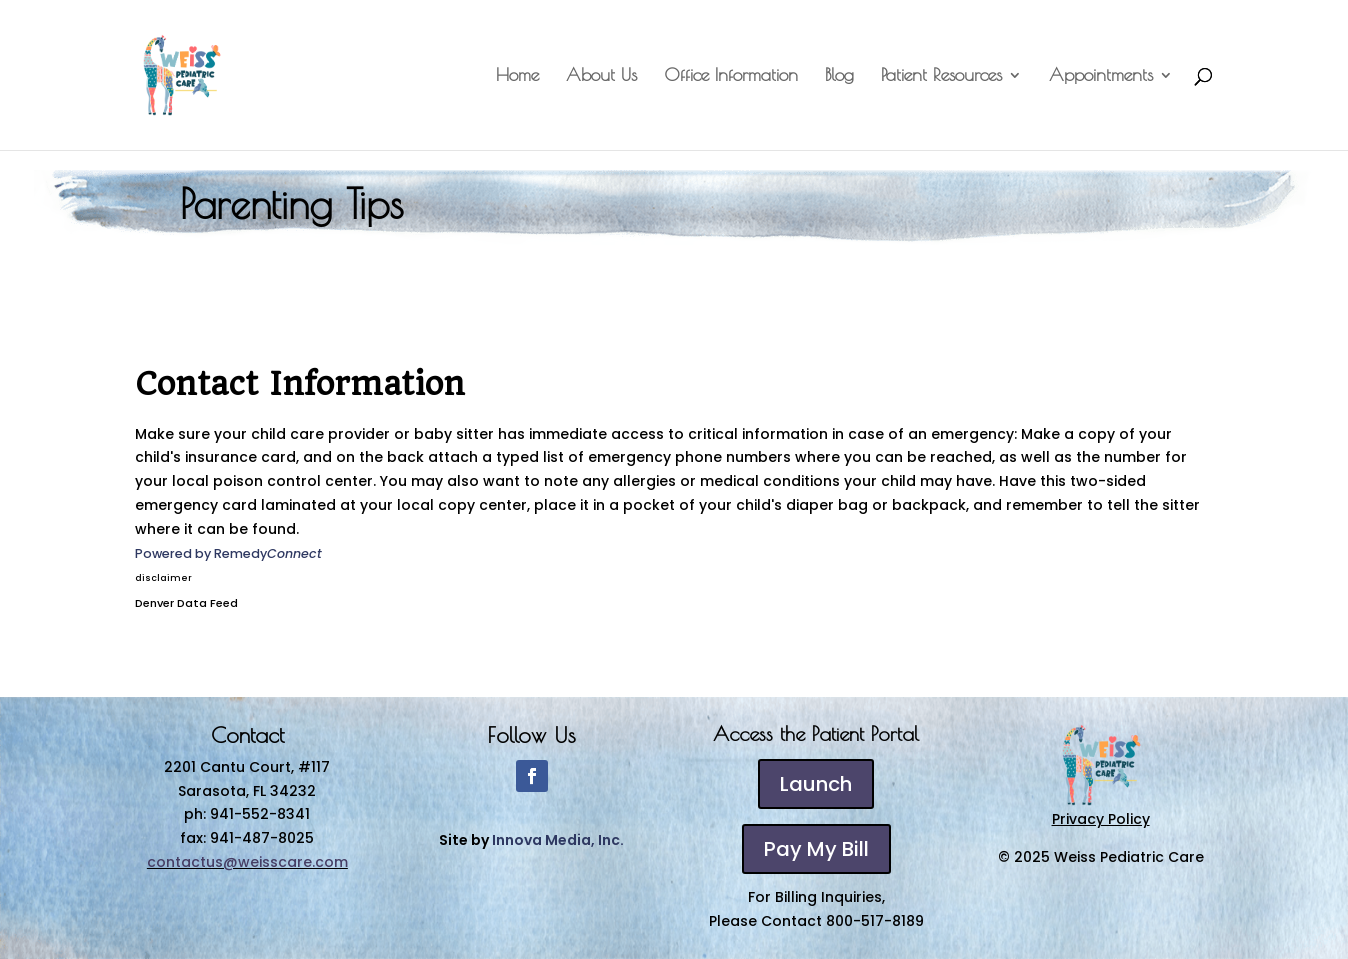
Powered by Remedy (228, 553)
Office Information (731, 76)
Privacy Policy (1101, 819)
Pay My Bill (816, 849)
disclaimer (163, 578)
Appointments (1101, 76)
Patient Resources (941, 76)
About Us (601, 76)
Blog (839, 76)
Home (517, 76)
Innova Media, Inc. (558, 840)
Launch (816, 784)
